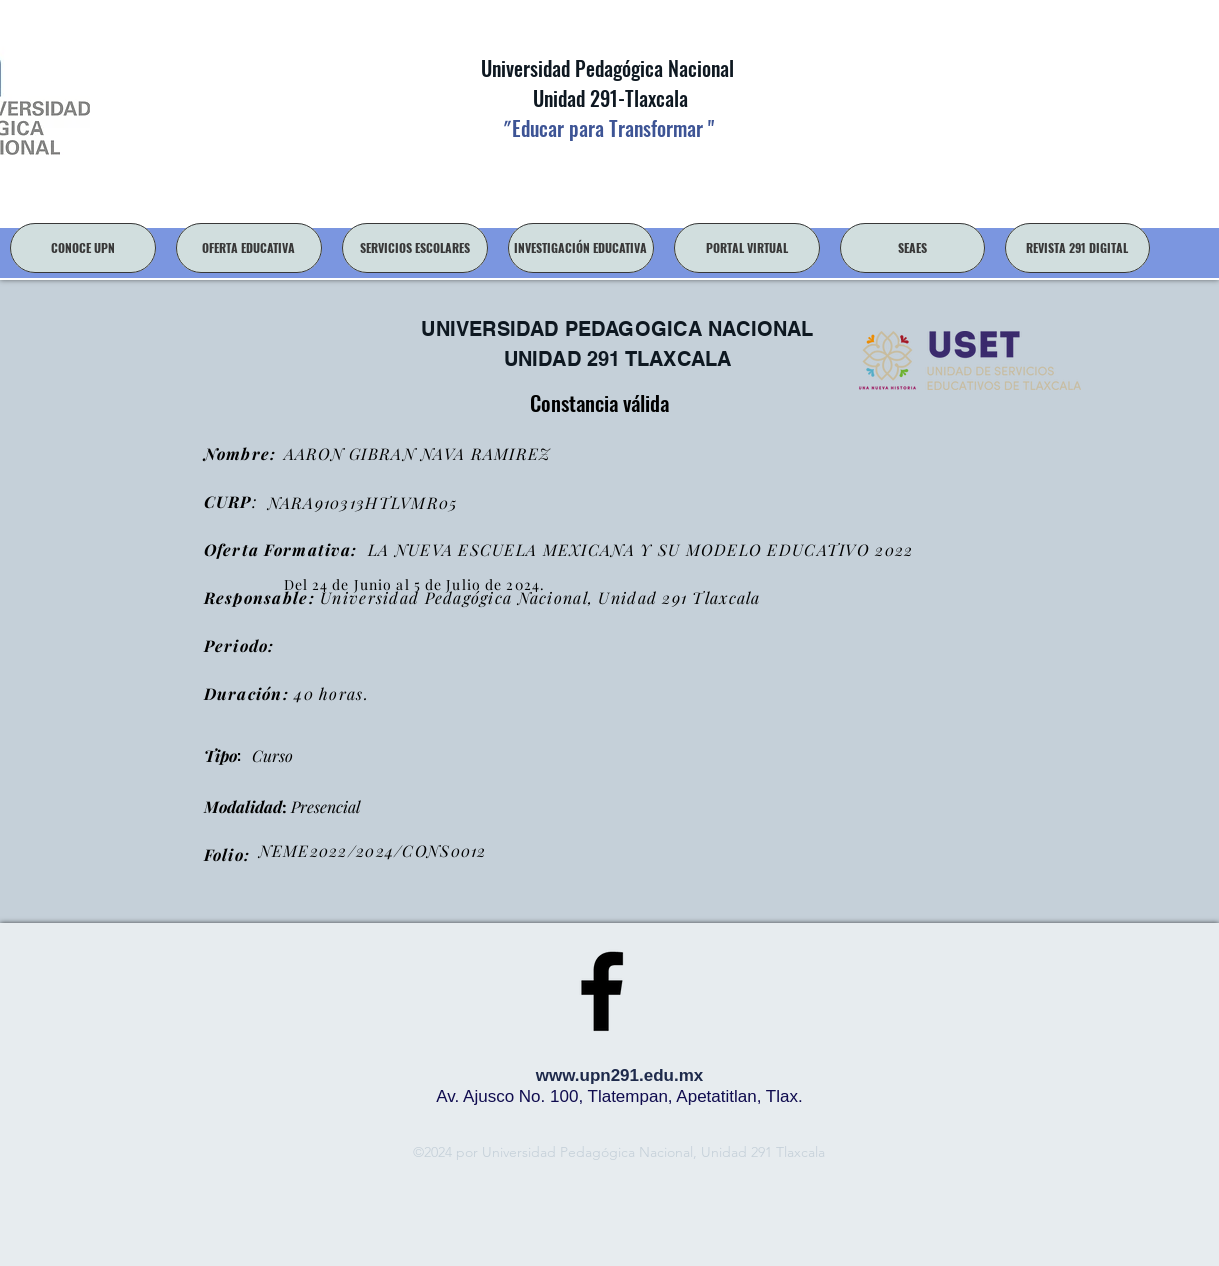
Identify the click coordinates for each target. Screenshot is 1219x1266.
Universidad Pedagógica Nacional (607, 68)
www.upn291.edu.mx (620, 1075)
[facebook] (602, 991)
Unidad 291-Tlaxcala (608, 98)
